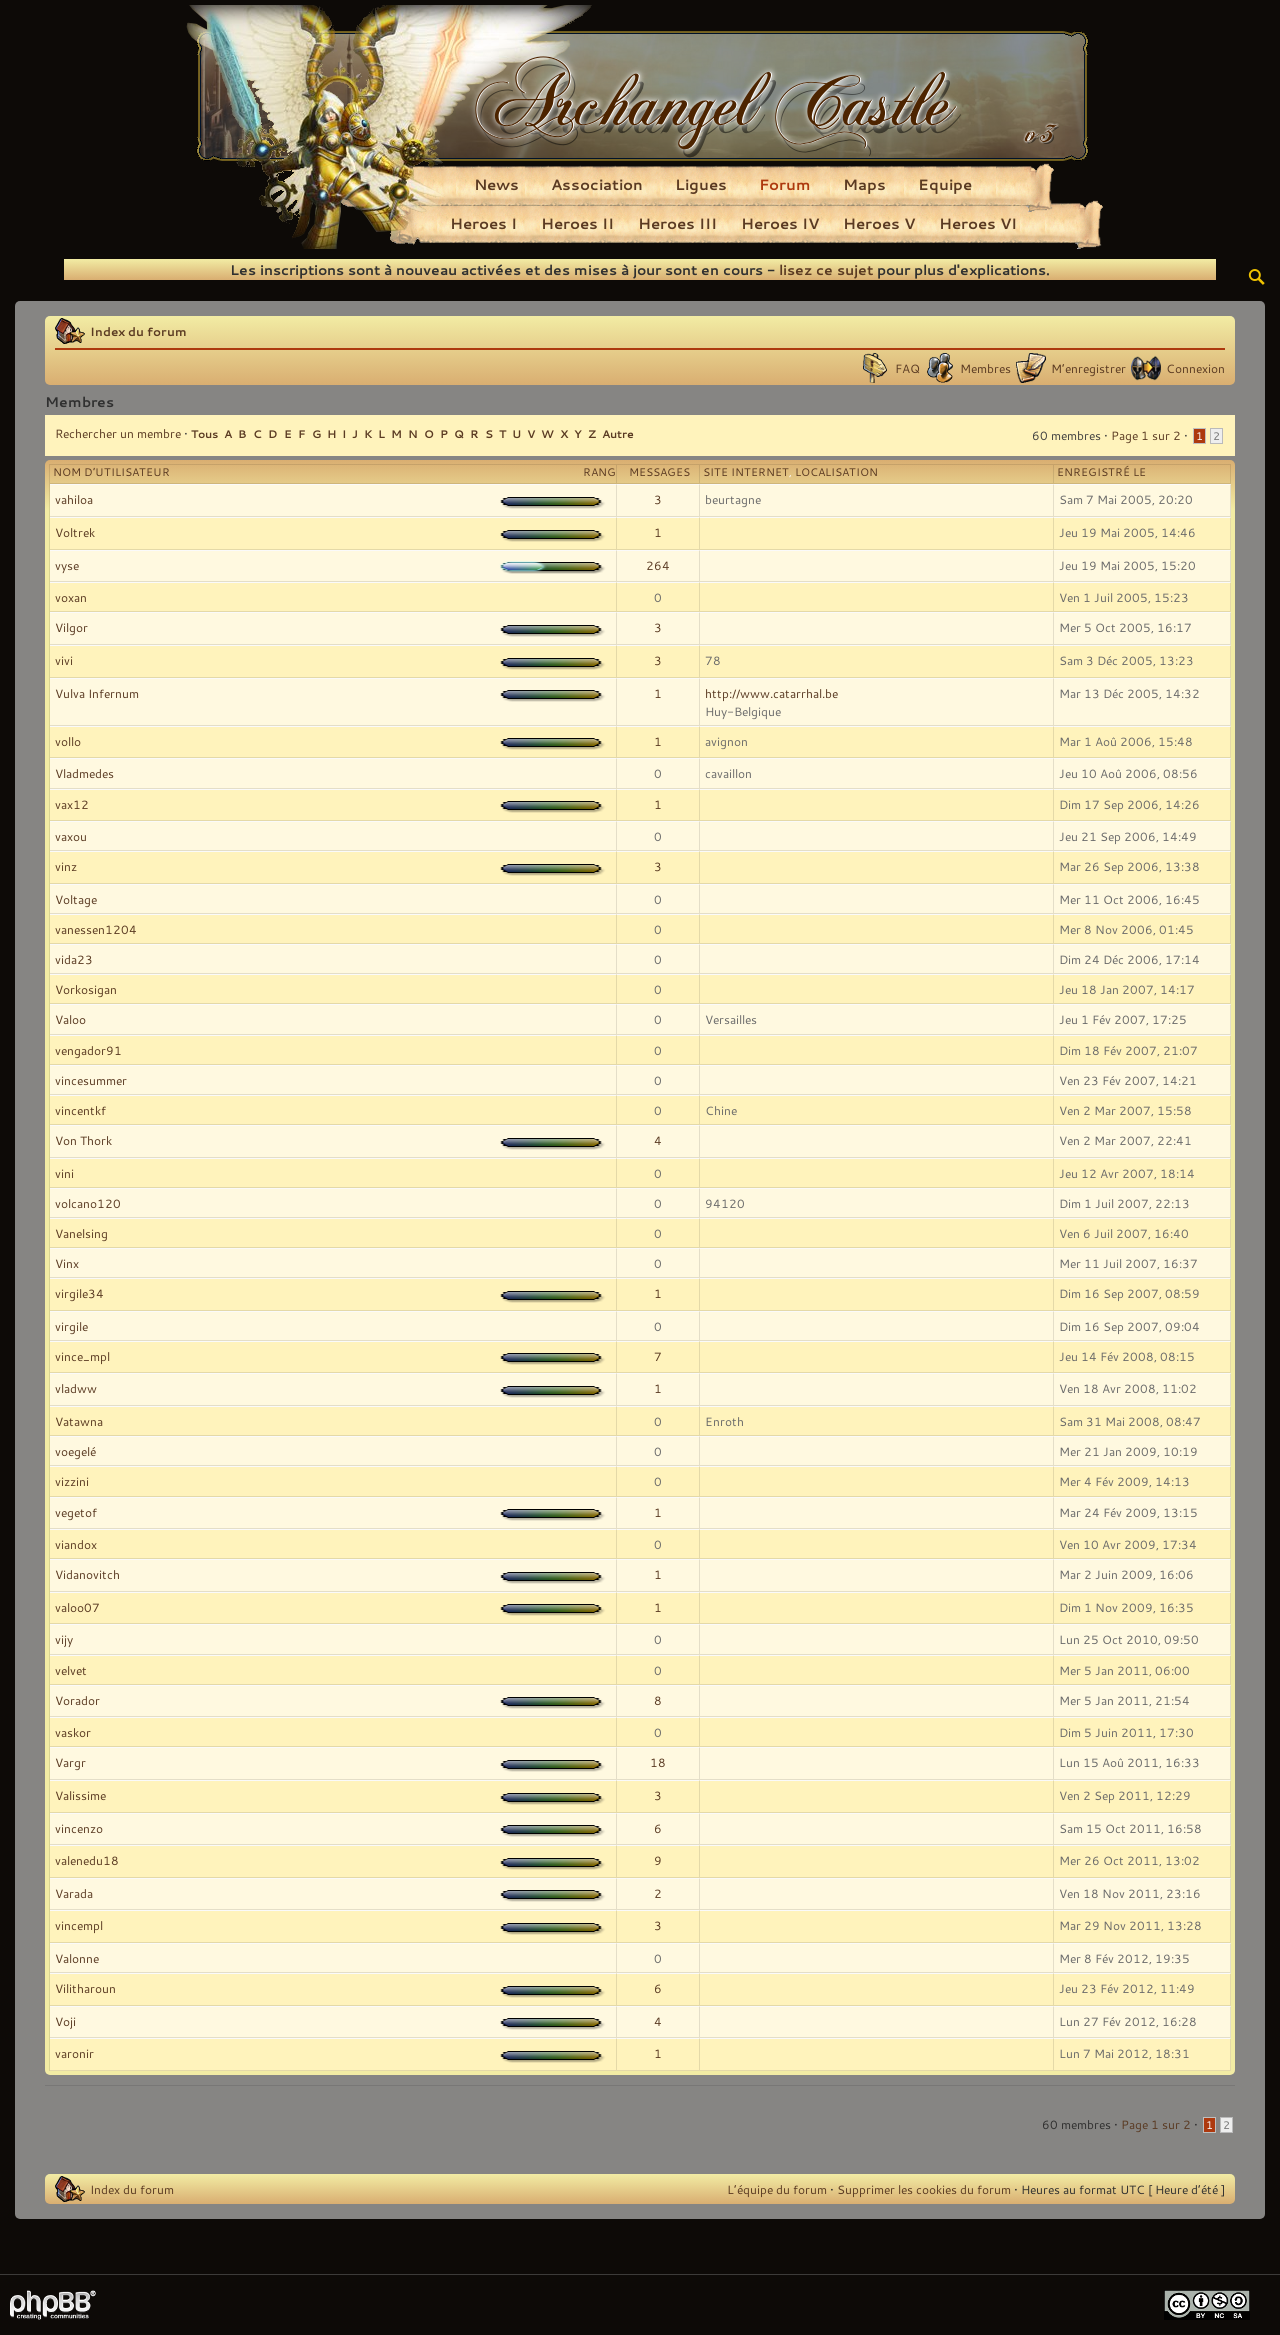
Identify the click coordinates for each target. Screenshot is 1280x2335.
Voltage (76, 899)
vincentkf (80, 1110)
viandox (76, 1544)
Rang (599, 472)
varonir (74, 2053)
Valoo (70, 1019)
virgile (71, 1326)
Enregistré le (1101, 472)
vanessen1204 (96, 929)
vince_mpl (82, 1356)
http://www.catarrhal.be (771, 693)
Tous (204, 433)
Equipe (945, 184)
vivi (64, 660)
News (496, 184)
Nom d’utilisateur (111, 472)
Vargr (70, 1762)
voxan (71, 597)
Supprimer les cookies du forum (924, 2189)
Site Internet (746, 472)
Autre (618, 433)
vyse (67, 565)
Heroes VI (978, 223)
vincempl (79, 1925)
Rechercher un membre (118, 433)
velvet (71, 1670)
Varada (74, 1893)
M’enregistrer (1088, 368)
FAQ (907, 368)
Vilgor (71, 627)
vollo (68, 741)
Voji (65, 2021)
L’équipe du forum (777, 2189)
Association (597, 184)
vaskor (73, 1732)
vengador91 (88, 1050)
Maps (864, 184)
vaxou (71, 836)
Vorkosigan (86, 989)
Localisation (836, 472)
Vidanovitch (87, 1574)
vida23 (74, 959)
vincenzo (79, 1828)
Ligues (701, 184)
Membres (985, 368)
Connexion (1195, 368)
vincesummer (91, 1080)
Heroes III (677, 223)
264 (658, 565)
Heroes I (483, 223)
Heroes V (879, 223)
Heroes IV (780, 223)
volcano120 (88, 1203)
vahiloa (74, 499)
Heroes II (577, 223)
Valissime (80, 1795)
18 (658, 1762)
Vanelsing (81, 1233)
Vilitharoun (85, 1988)
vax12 (72, 804)
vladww (76, 1388)
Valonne (77, 1958)
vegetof (76, 1512)
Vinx (67, 1263)
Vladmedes (84, 773)
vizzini (72, 1481)
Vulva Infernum (97, 693)
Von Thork (83, 1140)
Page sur (1146, 435)
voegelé (75, 1451)
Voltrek (75, 532)
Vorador (77, 1700)
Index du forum (138, 331)
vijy (64, 1639)
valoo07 (77, 1607)
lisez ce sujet (826, 269)
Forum (785, 184)
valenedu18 (87, 1860)
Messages (659, 472)
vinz (66, 866)
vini (64, 1173)
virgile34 (79, 1293)
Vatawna (79, 1421)
